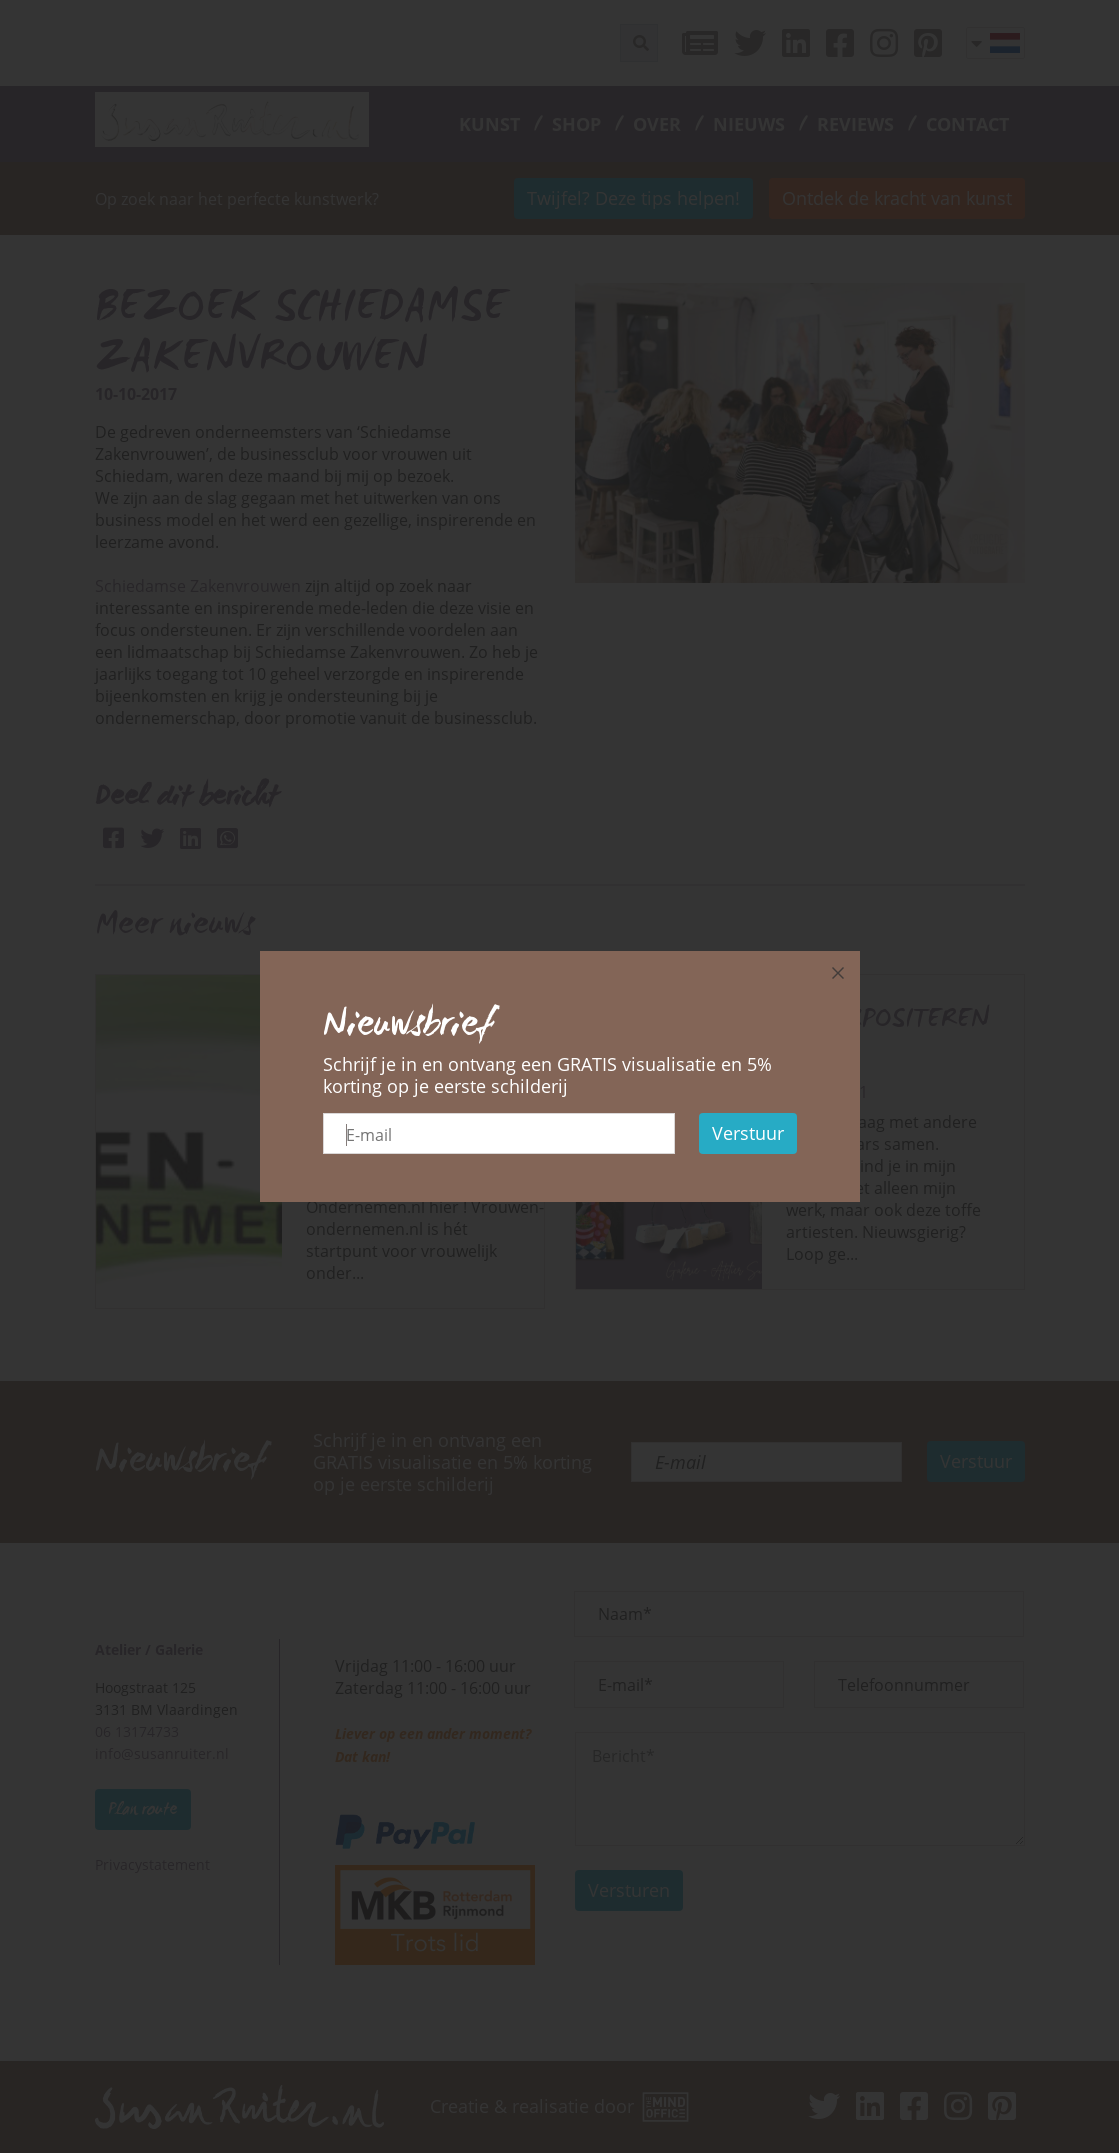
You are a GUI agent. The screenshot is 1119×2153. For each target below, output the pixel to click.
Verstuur (748, 1133)
